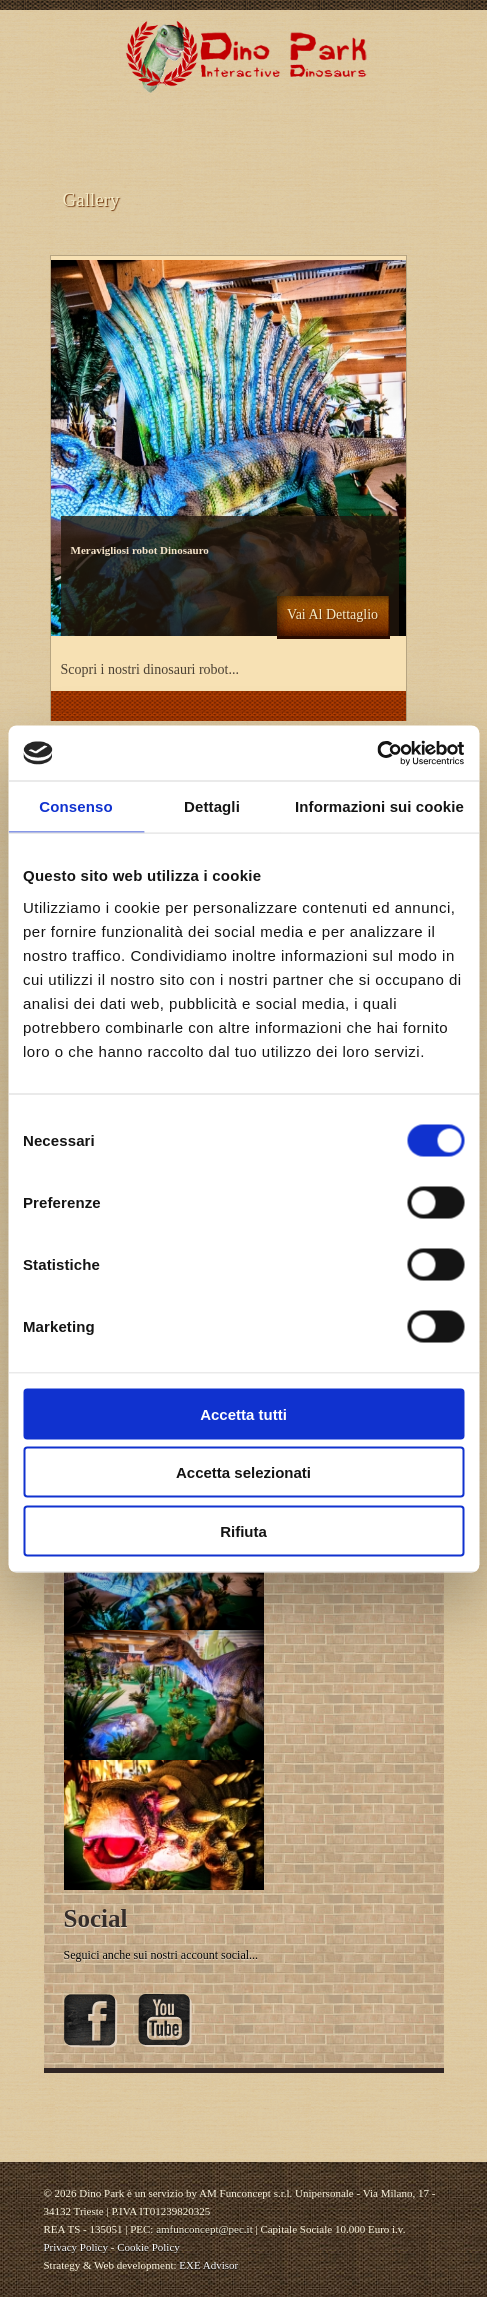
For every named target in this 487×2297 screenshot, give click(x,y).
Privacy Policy (76, 2247)
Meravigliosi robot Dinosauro (140, 550)
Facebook (91, 2021)
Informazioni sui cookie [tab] (379, 806)
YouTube (165, 2021)
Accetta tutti (243, 1413)
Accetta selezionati (243, 1472)
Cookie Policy (148, 2247)
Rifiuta (243, 1530)
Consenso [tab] (75, 806)
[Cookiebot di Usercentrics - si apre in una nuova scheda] (376, 753)
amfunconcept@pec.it (204, 2229)
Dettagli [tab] (212, 806)
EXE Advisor (208, 2265)
